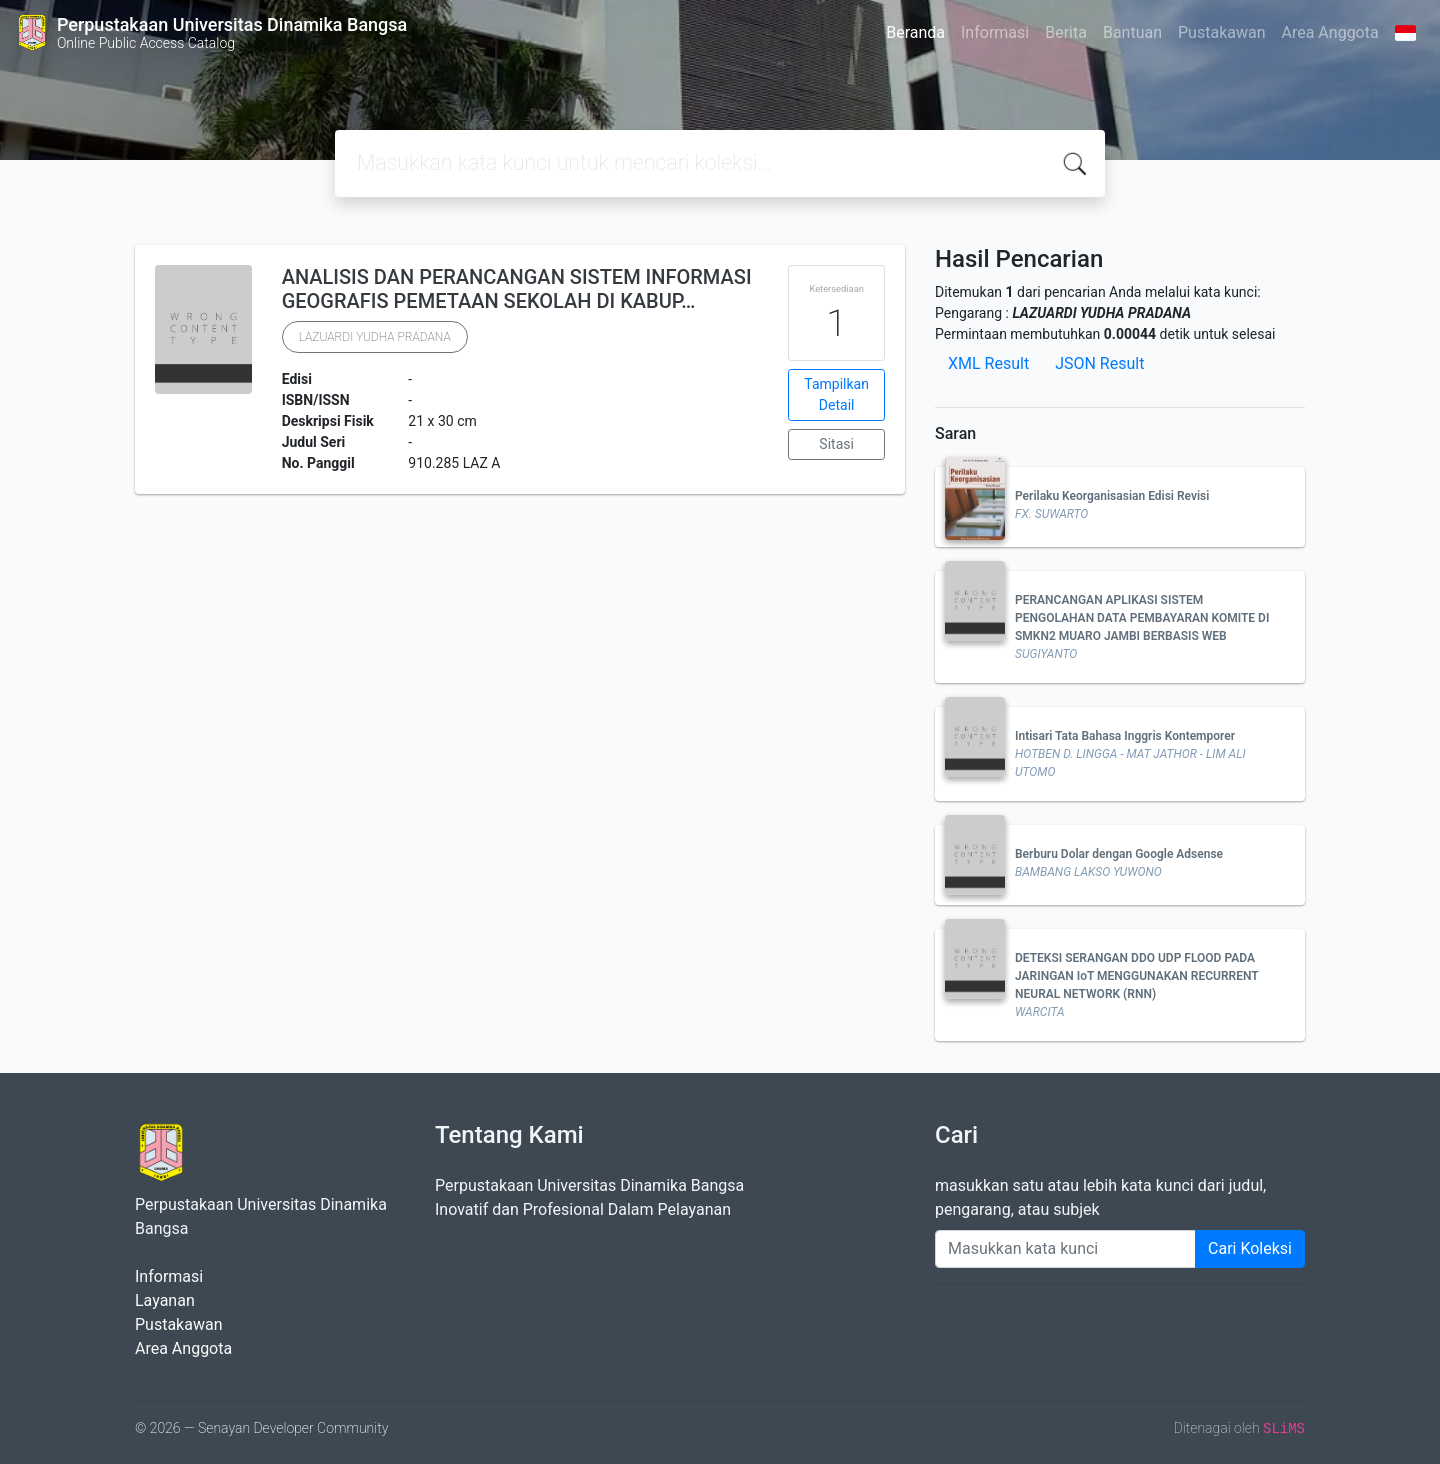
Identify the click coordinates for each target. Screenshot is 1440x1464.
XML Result (988, 363)
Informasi (995, 32)
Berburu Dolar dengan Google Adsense (1119, 854)
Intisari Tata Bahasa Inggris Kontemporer (1125, 736)
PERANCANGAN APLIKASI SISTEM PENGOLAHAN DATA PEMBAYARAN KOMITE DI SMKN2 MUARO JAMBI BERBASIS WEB (1142, 618)
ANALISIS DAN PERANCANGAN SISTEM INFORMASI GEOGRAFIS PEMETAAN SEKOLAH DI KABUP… (517, 289)
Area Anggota (1330, 32)
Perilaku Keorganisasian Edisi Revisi (1112, 496)
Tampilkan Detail (836, 394)
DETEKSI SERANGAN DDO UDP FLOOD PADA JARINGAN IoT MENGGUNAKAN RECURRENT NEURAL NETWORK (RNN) (1136, 976)
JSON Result (1099, 363)
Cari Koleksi (1250, 1248)
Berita (1066, 32)
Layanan (165, 1300)
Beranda (915, 32)
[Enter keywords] (1065, 1249)
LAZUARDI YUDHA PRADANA (375, 337)
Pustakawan (1221, 32)
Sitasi (836, 444)
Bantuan (1132, 32)
